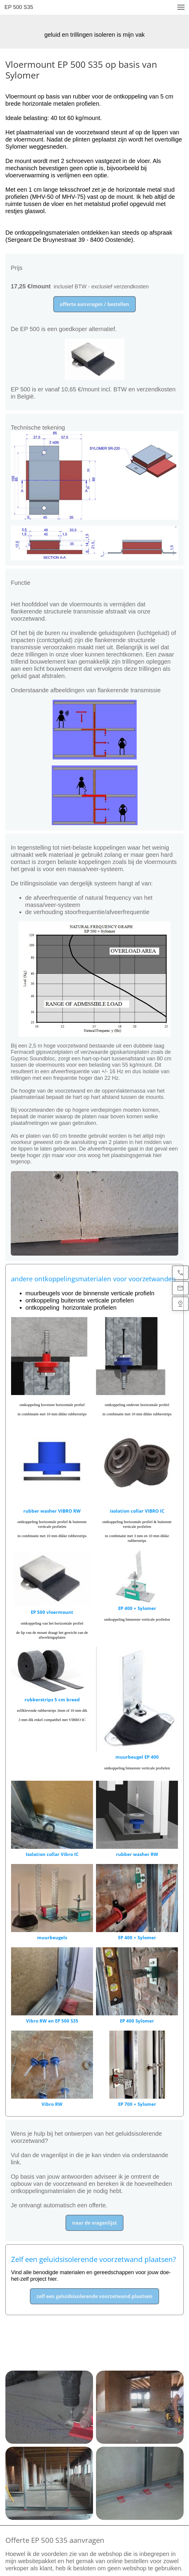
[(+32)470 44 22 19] (180, 1272)
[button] (181, 7)
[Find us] (180, 1304)
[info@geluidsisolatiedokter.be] (180, 1288)
